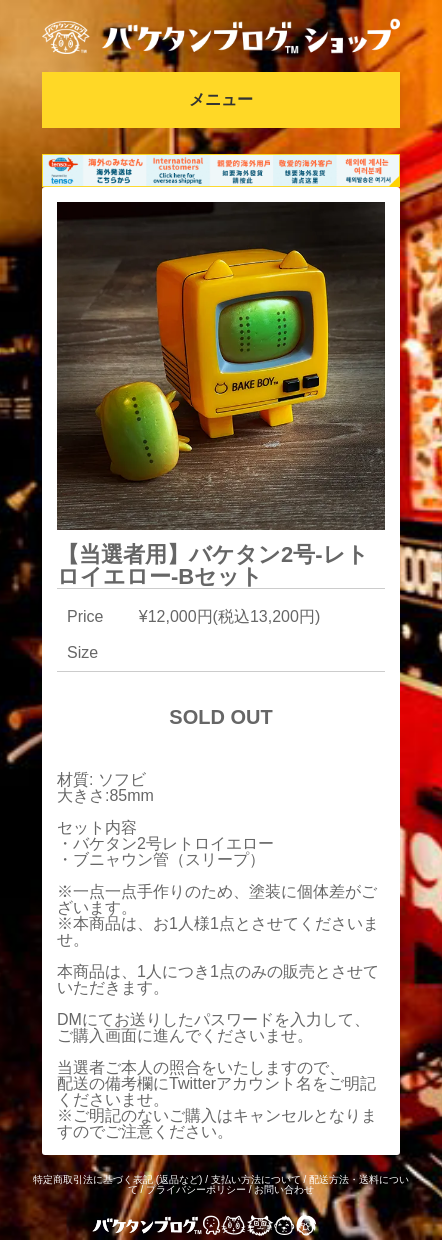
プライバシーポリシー (196, 1189)
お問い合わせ (284, 1189)
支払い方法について (256, 1179)
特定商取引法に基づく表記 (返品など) (117, 1179)
